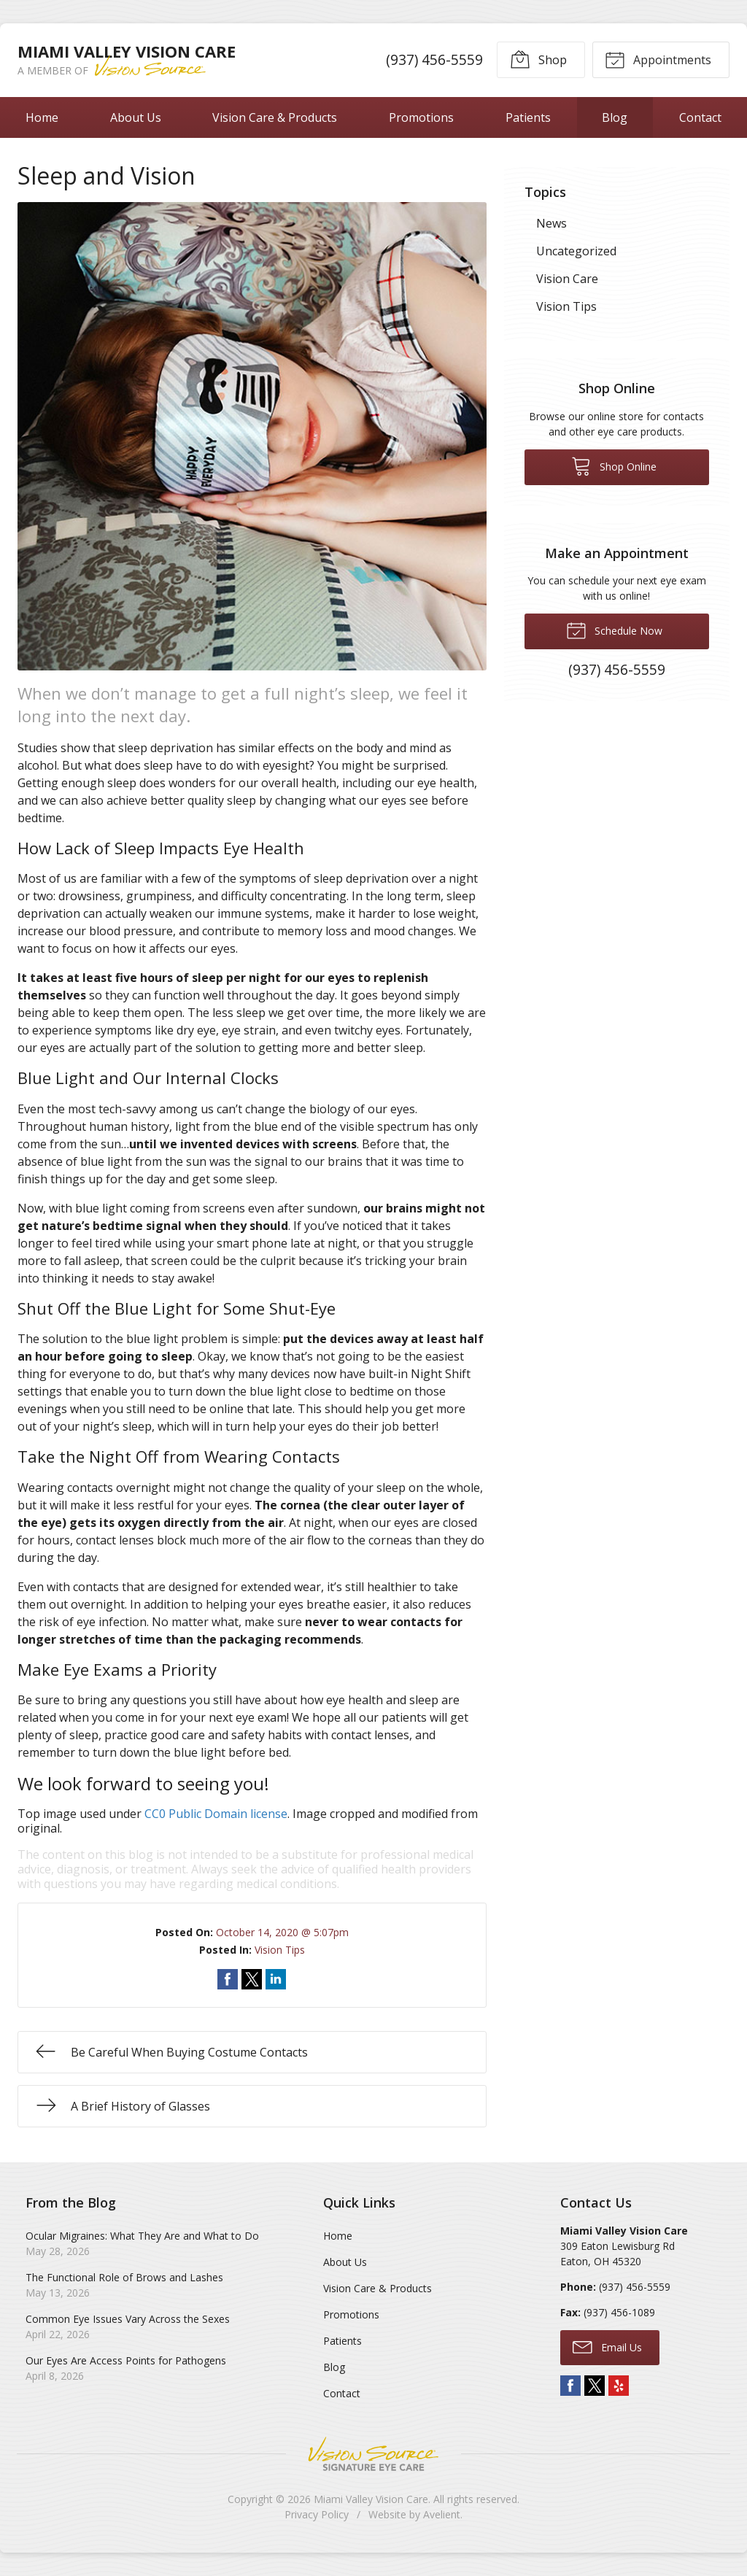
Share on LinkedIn (276, 1979)
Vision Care (567, 279)
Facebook (570, 2385)
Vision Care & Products (274, 117)
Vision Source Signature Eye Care (373, 2454)
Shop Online (614, 465)
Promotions (421, 117)
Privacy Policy (317, 2514)
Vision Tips (280, 1950)
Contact (341, 2393)
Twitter (594, 2385)
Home (42, 117)
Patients (528, 117)
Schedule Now (614, 629)
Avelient (441, 2514)
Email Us (607, 2346)
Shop (537, 59)
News (551, 223)
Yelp (618, 2385)
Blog (614, 117)
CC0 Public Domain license (215, 1814)
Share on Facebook (227, 1979)
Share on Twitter (251, 1979)
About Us (135, 117)
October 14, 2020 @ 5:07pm (282, 1932)
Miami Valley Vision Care (371, 2499)
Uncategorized (576, 251)
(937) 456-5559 (433, 59)
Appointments (658, 59)
